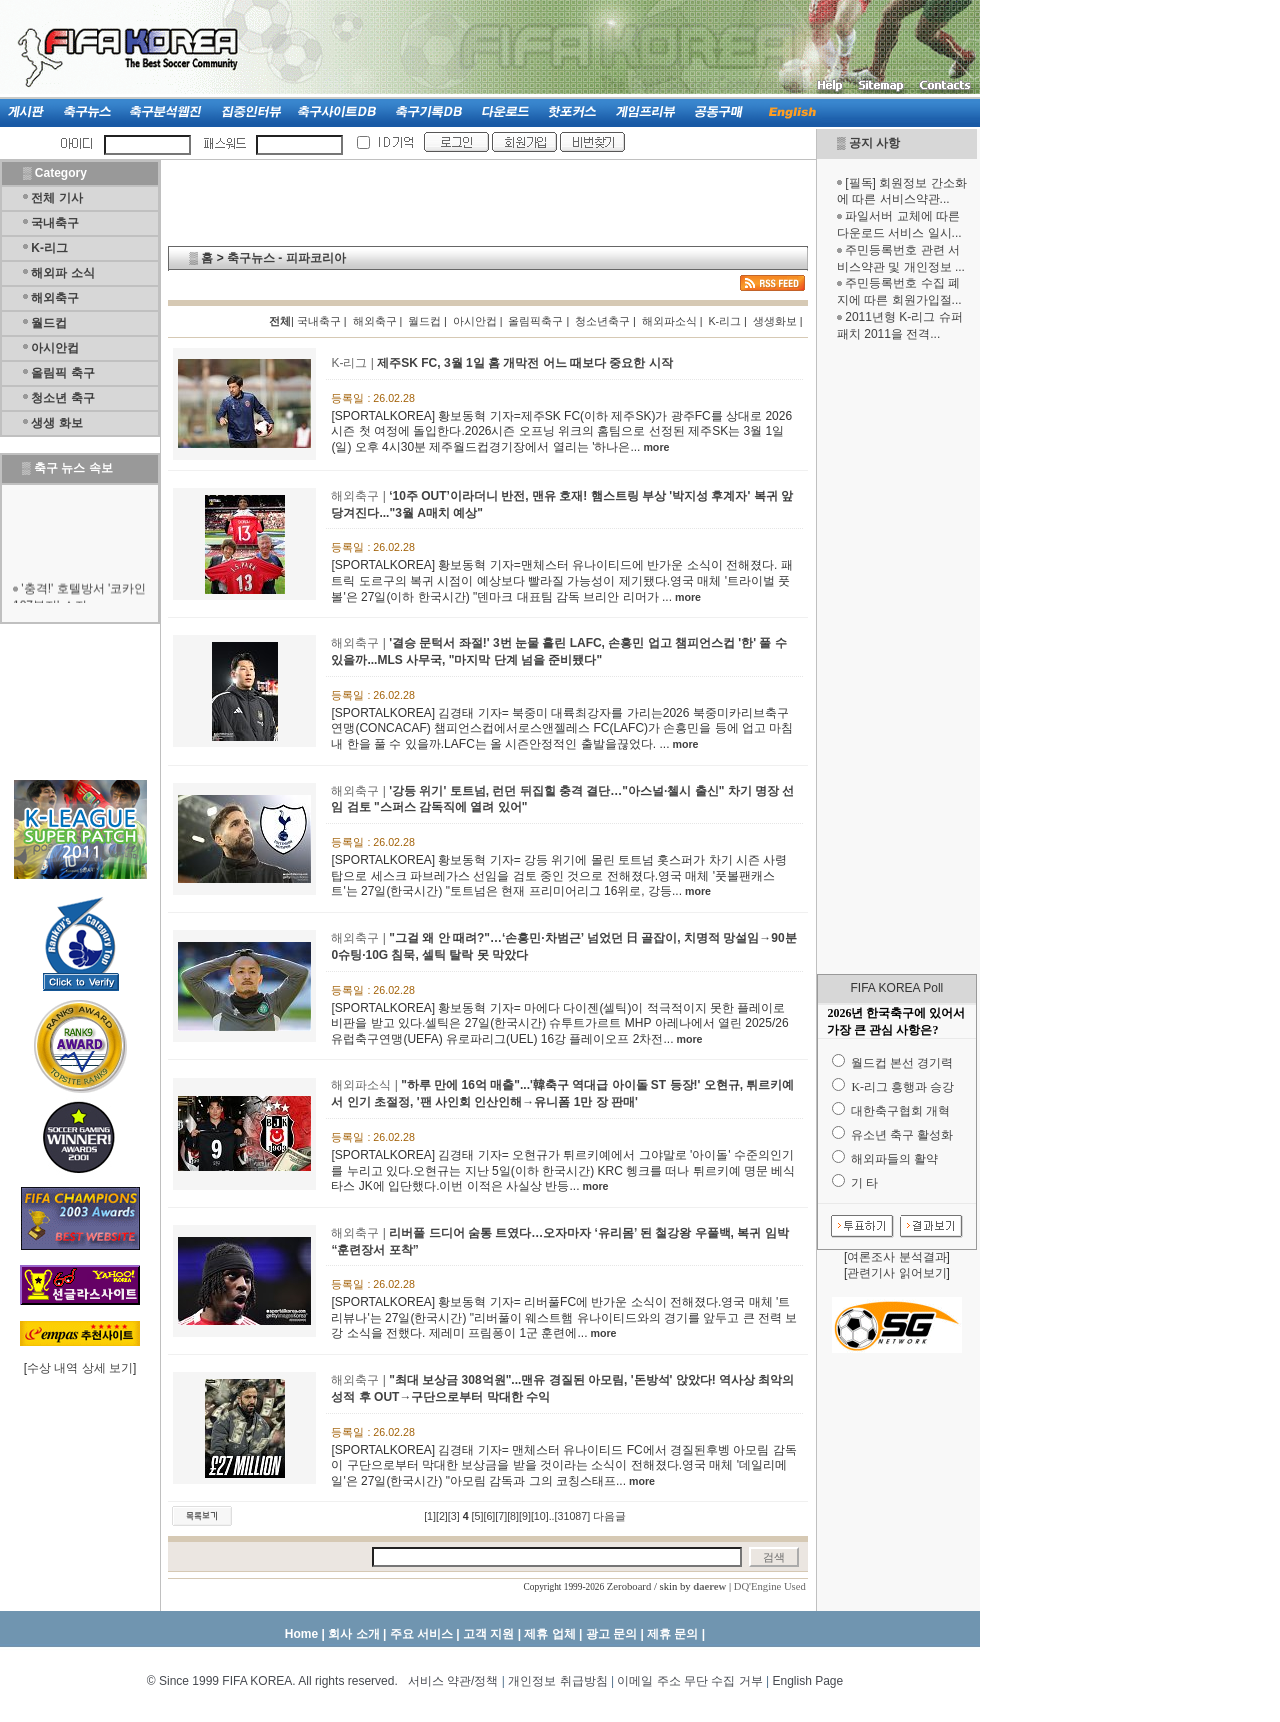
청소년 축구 (62, 398)
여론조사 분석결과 (896, 1257)
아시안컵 (55, 348)
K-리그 (49, 248)
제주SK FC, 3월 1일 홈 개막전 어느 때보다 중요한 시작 (524, 363)
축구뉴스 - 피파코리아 (286, 258)
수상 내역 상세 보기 (80, 1368)
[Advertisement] (897, 658)
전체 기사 (56, 198)
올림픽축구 (535, 321)
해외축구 (55, 298)
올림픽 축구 (62, 373)
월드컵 (49, 323)
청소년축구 (602, 321)
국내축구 (55, 223)
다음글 (609, 1516)
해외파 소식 (62, 273)
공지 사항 (874, 143)
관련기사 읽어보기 (896, 1273)
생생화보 (775, 321)
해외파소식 (669, 321)
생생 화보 (56, 423)
